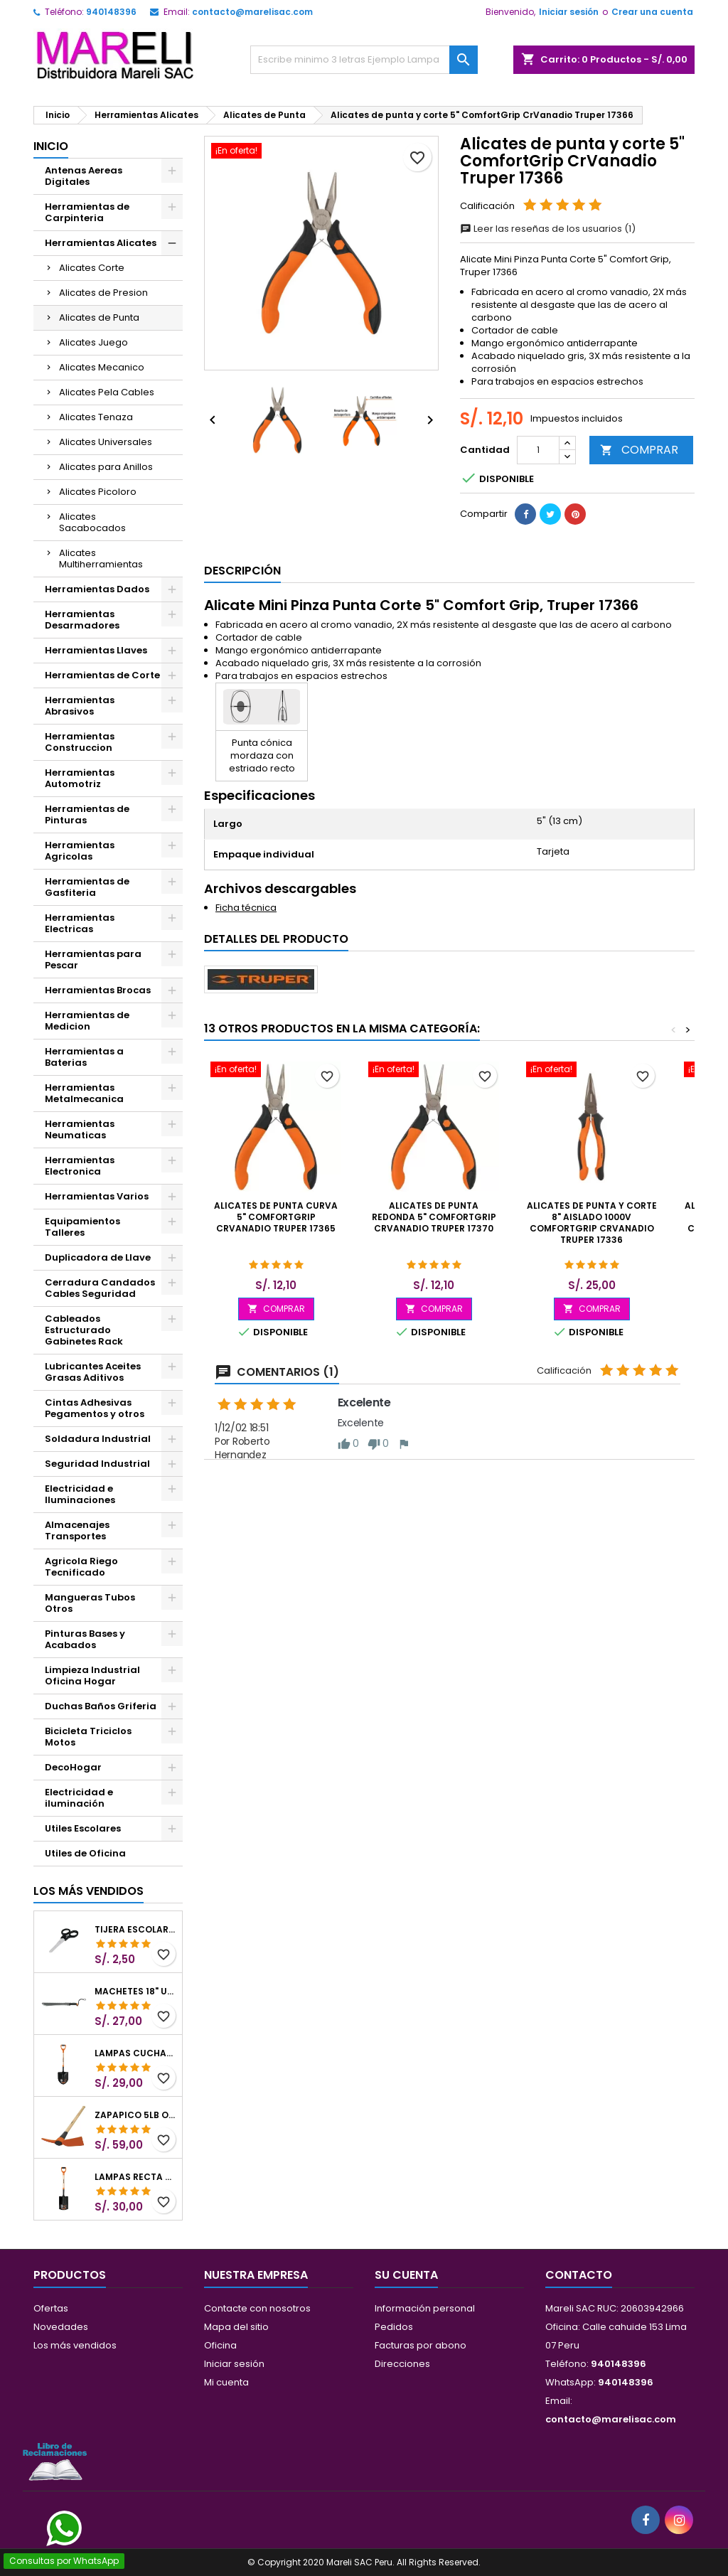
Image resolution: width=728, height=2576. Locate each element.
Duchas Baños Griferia (100, 1706)
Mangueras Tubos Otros (90, 1603)
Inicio (50, 146)
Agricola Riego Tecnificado (81, 1566)
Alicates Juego (93, 342)
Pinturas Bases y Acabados (85, 1639)
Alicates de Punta (99, 317)
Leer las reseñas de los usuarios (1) (548, 228)
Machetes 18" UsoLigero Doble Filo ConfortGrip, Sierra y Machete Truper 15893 (135, 1991)
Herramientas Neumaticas (79, 1129)
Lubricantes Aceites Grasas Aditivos (93, 1371)
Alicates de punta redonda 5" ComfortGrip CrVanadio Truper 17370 (434, 1216)
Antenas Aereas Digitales (83, 176)
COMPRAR (639, 450)
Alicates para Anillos (106, 467)
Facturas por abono (420, 2345)
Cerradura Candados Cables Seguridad (100, 1288)
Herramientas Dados (97, 589)
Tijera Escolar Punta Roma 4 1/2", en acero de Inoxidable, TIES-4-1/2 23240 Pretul (135, 1929)
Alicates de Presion (103, 292)
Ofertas (50, 2308)
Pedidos (394, 2327)
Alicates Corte (91, 267)
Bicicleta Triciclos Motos (88, 1736)
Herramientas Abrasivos (79, 705)
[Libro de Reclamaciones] (55, 2461)
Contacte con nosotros (257, 2308)
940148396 (111, 12)
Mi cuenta (226, 2382)
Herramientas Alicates (100, 243)
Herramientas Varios (97, 1196)
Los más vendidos (88, 1891)
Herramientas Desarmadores (82, 619)
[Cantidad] (538, 450)
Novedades (60, 2327)
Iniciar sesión (569, 12)
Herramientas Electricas (79, 923)
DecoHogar (73, 1767)
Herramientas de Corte (102, 675)
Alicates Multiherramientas (101, 558)
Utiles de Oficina (85, 1853)
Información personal (425, 2308)
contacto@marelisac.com (252, 12)
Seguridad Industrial (97, 1463)
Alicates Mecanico (101, 367)
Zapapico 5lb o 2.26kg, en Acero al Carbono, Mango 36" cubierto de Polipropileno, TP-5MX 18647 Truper (135, 2115)
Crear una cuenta (652, 12)
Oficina (220, 2345)
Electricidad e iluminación (79, 1797)
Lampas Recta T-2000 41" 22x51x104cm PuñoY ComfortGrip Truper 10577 (135, 2177)
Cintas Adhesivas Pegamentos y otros (94, 1408)
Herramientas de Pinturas (87, 814)
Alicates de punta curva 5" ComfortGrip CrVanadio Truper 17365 (276, 1216)
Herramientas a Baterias (84, 1056)
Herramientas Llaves (96, 650)
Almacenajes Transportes (77, 1530)
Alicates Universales (105, 442)
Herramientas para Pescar (93, 959)
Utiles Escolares (83, 1828)
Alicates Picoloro (97, 491)
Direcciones (402, 2364)
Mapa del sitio (236, 2327)
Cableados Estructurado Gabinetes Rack (84, 1330)
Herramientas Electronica (79, 1165)
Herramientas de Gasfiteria (87, 887)
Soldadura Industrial (98, 1438)
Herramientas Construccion (79, 741)
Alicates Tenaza (96, 417)
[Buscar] (364, 60)
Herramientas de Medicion (87, 1020)
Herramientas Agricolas (79, 850)
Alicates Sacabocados (92, 522)
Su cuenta (406, 2275)
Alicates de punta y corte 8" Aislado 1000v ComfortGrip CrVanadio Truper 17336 (592, 1222)
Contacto (578, 2275)
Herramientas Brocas (98, 990)
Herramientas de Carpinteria (87, 212)
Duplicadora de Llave (98, 1257)
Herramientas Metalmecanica (84, 1093)
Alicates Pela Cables (106, 392)
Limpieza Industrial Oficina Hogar (92, 1675)
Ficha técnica (246, 907)
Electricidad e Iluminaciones (80, 1494)
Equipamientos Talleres (82, 1226)
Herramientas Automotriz (79, 778)
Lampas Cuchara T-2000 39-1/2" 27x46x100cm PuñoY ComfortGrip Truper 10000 (135, 2053)
